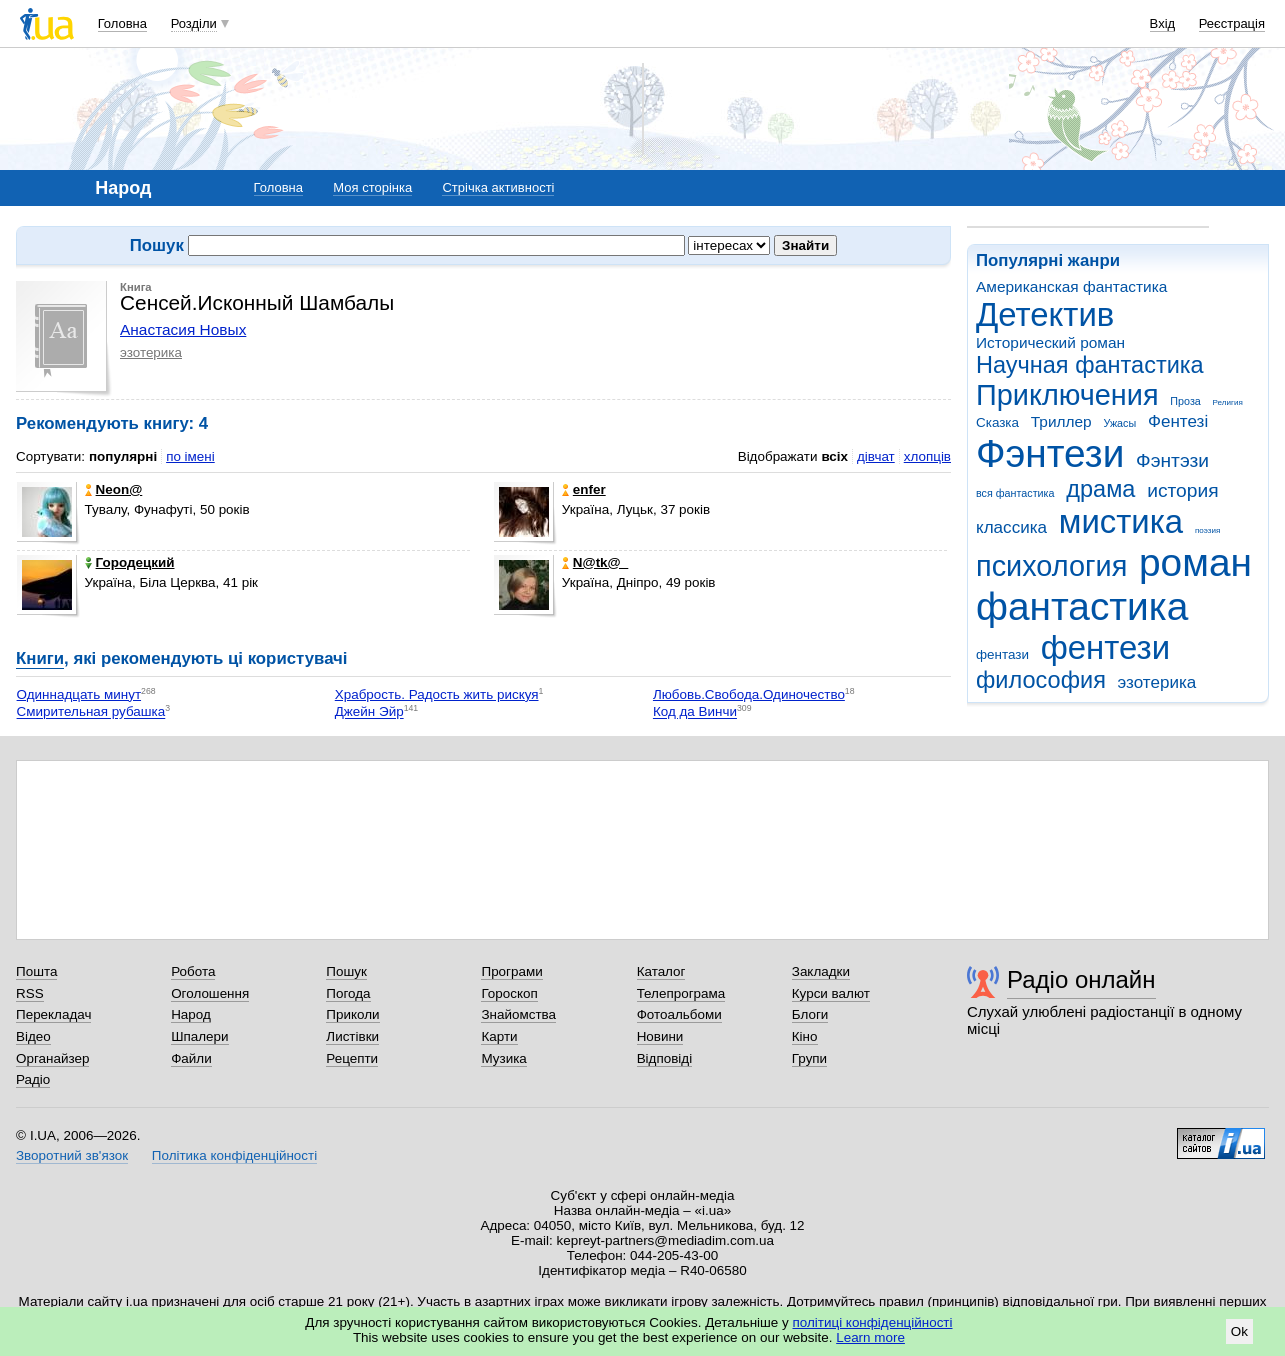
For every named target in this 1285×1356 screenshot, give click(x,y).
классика (1011, 527)
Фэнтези (1050, 453)
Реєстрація (1232, 23)
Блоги (810, 1014)
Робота (193, 971)
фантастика (1082, 606)
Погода (348, 993)
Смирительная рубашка (91, 712)
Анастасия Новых (183, 329)
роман (1195, 562)
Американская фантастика (1071, 286)
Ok (1239, 1331)
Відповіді (665, 1058)
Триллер (1061, 421)
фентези (1105, 647)
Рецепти (352, 1058)
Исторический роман (1050, 342)
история (1182, 490)
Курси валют (831, 993)
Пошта (36, 971)
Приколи (352, 1014)
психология (1051, 566)
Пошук (346, 971)
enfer (584, 489)
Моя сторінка (372, 187)
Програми (511, 971)
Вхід (1163, 23)
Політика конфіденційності (234, 1155)
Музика (503, 1058)
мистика (1121, 521)
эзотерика (1157, 682)
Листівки (352, 1036)
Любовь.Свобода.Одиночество (749, 694)
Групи (809, 1058)
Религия (1228, 402)
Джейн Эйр (369, 712)
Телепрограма (681, 993)
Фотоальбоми (679, 1014)
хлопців (927, 456)
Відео (33, 1036)
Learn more (870, 1337)
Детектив (1045, 314)
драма (1100, 489)
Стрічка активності (498, 187)
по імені (190, 456)
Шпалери (199, 1036)
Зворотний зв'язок (72, 1155)
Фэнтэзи (1172, 460)
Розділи (194, 23)
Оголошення (210, 993)
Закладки (821, 971)
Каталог (661, 971)
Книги (40, 658)
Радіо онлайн (1081, 979)
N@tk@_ (595, 562)
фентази (1002, 654)
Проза (1185, 401)
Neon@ (114, 489)
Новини (660, 1036)
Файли (191, 1058)
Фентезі (1178, 421)
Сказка (997, 422)
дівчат (876, 456)
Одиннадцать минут (79, 694)
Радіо (33, 1079)
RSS (30, 993)
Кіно (805, 1036)
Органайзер (52, 1058)
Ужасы (1119, 423)
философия (1041, 680)
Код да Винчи (695, 712)
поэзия (1207, 530)
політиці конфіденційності (873, 1322)
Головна (122, 23)
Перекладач (53, 1014)
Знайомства (518, 1014)
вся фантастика (1015, 493)
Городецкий (130, 562)
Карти (499, 1036)
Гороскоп (509, 993)
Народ (191, 1014)
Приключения (1067, 395)
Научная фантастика (1090, 365)
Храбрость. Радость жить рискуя (437, 694)
